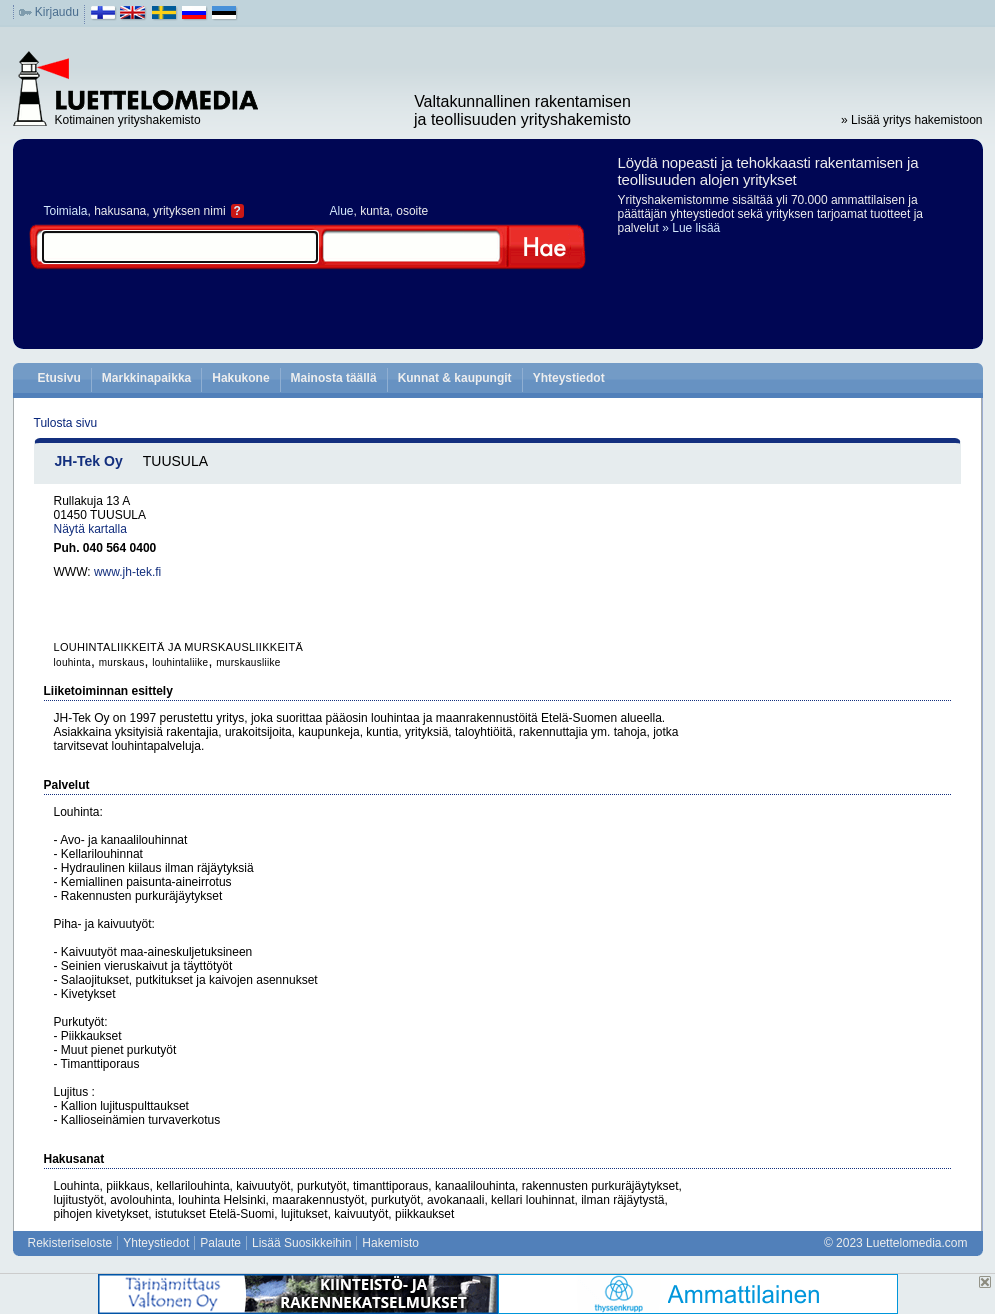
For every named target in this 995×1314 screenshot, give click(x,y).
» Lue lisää (691, 228)
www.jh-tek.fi (127, 572)
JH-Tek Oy (89, 461)
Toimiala (66, 211)
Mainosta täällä (334, 378)
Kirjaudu (57, 12)
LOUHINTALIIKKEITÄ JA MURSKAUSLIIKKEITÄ (179, 647)
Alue (342, 211)
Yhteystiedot (569, 378)
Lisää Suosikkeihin (301, 1243)
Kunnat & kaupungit (455, 378)
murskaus (122, 662)
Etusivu (59, 378)
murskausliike (248, 662)
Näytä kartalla (90, 529)
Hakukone (240, 378)
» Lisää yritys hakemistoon (911, 120)
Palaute (220, 1243)
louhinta (72, 662)
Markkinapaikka (146, 378)
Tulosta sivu (66, 423)
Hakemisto (390, 1243)
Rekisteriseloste (70, 1243)
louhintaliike (180, 662)
